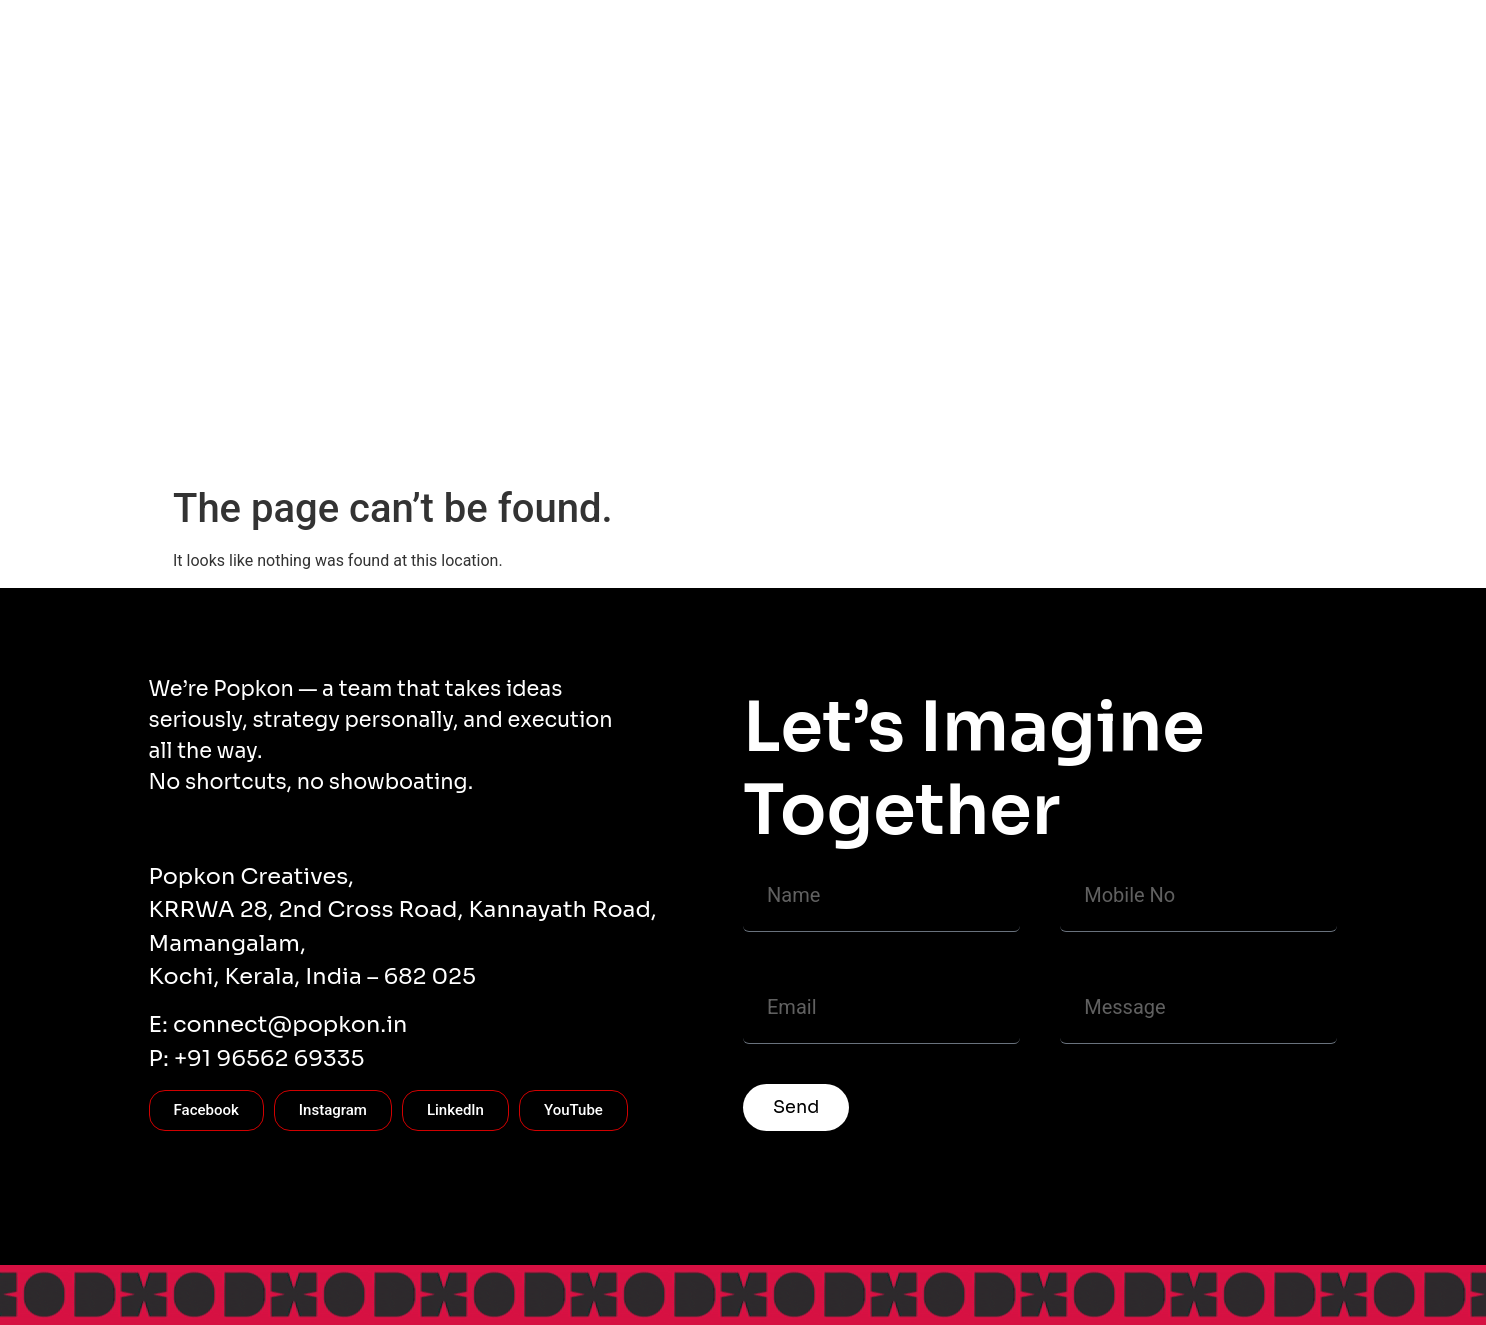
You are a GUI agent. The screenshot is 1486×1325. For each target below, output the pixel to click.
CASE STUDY (463, 440)
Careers (1163, 440)
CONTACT (351, 440)
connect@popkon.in (290, 1024)
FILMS (974, 440)
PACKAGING (878, 440)
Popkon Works (590, 440)
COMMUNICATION (738, 440)
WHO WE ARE (236, 440)
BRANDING (1066, 440)
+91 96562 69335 (269, 1058)
